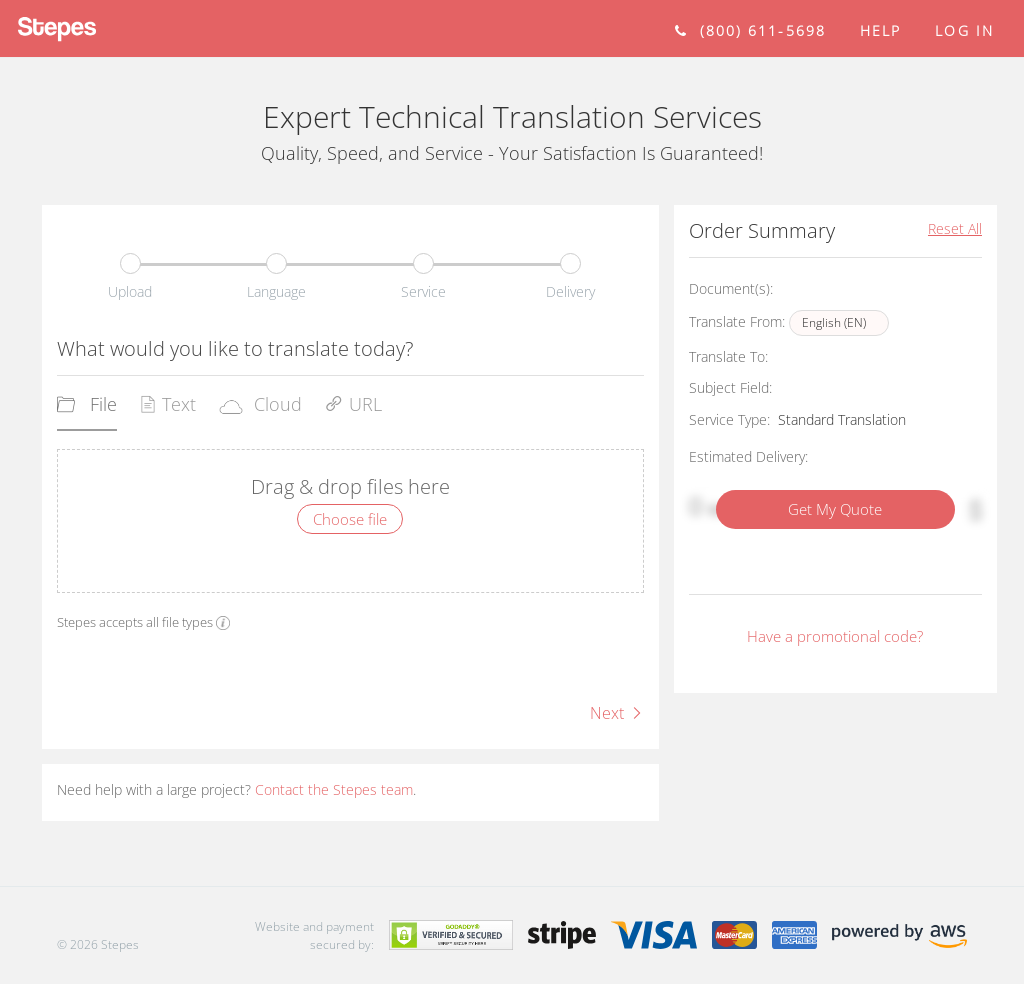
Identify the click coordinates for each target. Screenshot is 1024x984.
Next (617, 713)
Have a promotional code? (835, 636)
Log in (964, 30)
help (880, 30)
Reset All (955, 228)
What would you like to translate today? (235, 348)
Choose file (350, 519)
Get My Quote (835, 509)
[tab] (87, 411)
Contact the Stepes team (334, 789)
